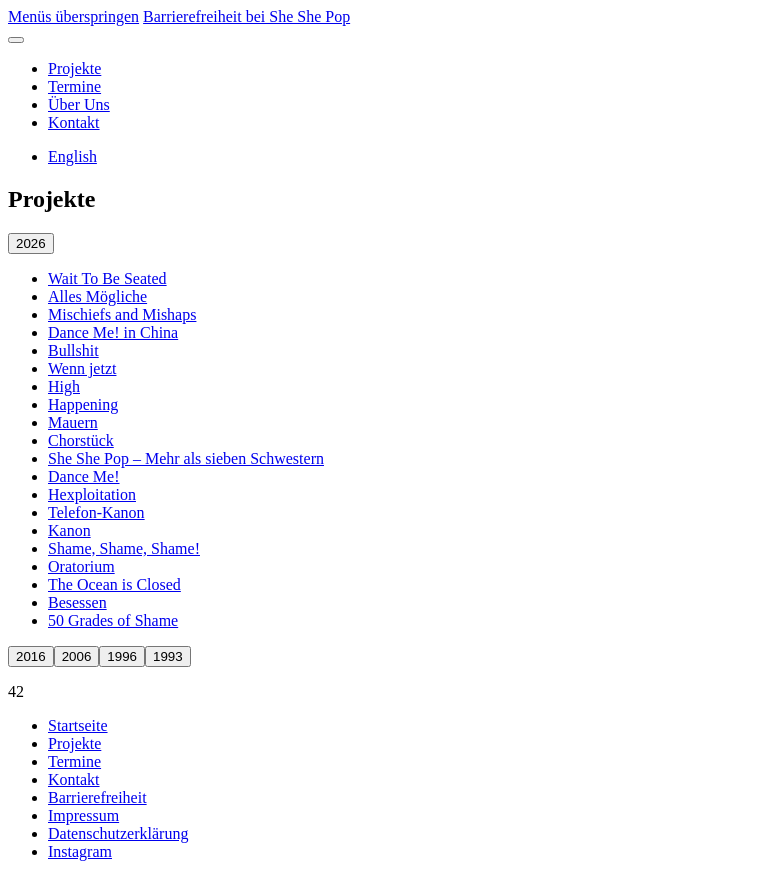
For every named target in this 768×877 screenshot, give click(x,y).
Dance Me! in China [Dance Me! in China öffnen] (113, 332)
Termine (74, 86)
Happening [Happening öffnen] (83, 404)
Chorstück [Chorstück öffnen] (81, 440)
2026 (31, 243)
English (72, 156)
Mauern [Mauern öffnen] (73, 422)
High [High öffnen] (64, 386)
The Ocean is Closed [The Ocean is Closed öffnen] (114, 584)
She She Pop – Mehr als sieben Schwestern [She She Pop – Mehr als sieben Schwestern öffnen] (186, 458)
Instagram (80, 851)
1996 (122, 656)
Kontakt (74, 122)
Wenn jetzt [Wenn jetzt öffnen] (82, 368)
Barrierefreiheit (97, 797)
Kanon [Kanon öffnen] (69, 530)
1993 (168, 656)
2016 (31, 656)
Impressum (83, 815)
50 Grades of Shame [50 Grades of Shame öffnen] (113, 620)
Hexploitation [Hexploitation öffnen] (92, 494)
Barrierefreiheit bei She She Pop (246, 16)
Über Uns (79, 104)
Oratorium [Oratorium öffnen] (81, 566)
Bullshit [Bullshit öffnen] (73, 350)
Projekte (74, 68)
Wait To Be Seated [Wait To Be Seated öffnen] (107, 278)
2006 (77, 656)
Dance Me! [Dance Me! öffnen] (84, 476)
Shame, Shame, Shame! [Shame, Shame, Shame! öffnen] (124, 548)
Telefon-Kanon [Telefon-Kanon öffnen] (96, 512)
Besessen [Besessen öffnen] (77, 602)
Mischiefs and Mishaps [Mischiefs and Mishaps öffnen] (122, 314)
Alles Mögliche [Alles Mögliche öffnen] (97, 296)
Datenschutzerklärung (118, 833)
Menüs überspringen (73, 16)
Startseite (78, 725)
